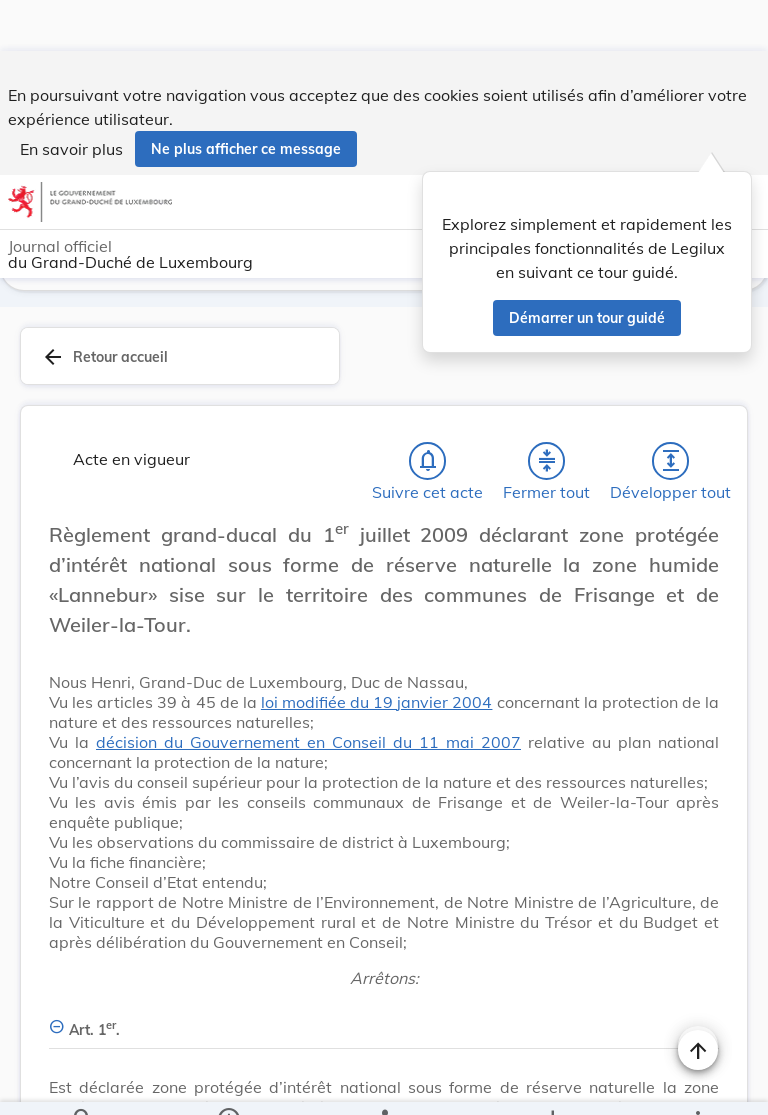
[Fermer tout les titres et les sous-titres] (547, 410)
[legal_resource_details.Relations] (383, 1083)
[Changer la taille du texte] (698, 506)
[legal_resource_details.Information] (228, 1083)
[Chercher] (83, 1083)
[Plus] (697, 1083)
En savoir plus (71, 98)
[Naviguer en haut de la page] (698, 999)
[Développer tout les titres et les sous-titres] (671, 410)
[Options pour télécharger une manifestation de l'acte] (551, 1083)
